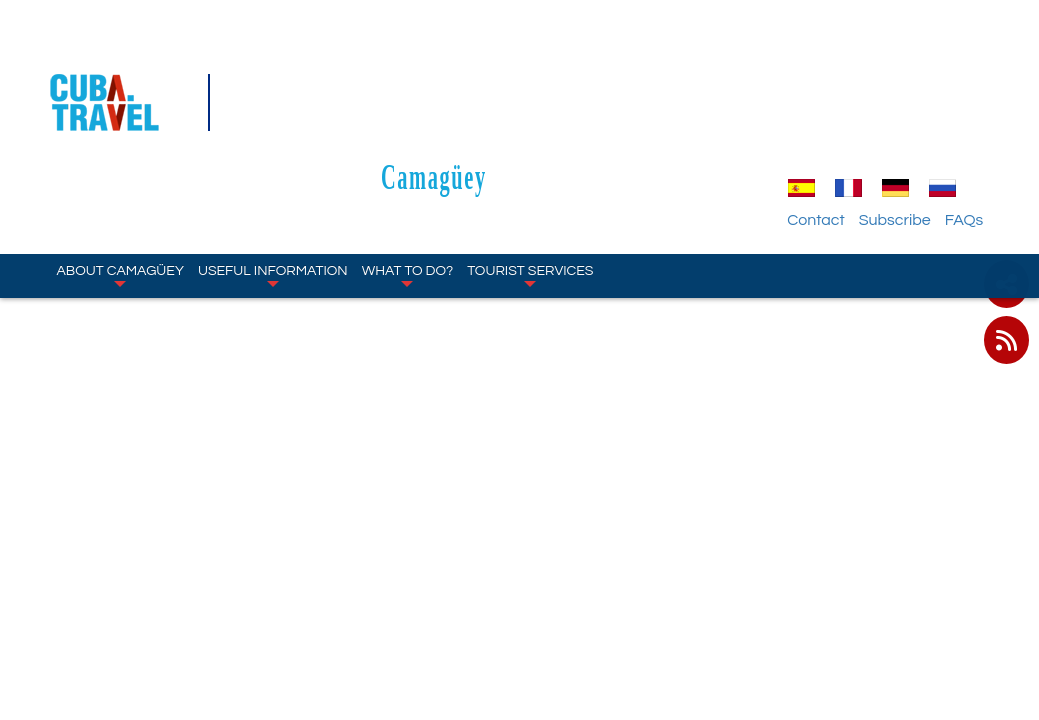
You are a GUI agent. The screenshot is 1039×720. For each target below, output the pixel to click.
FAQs (982, 105)
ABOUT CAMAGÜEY (120, 160)
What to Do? (408, 160)
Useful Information (273, 160)
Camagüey (536, 61)
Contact (833, 105)
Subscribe (913, 105)
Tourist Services (530, 160)
